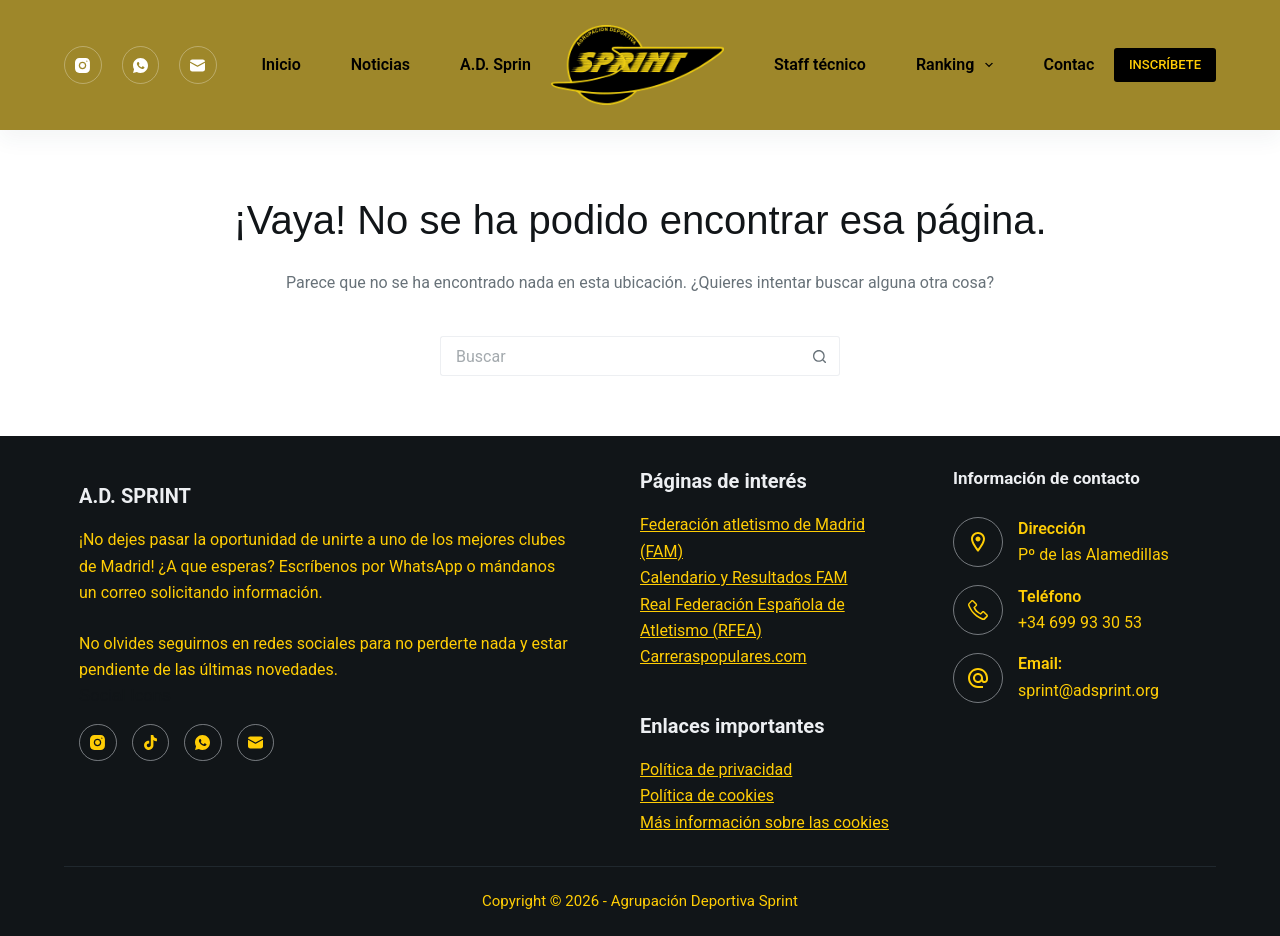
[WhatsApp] (141, 65)
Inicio (281, 64)
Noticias (380, 64)
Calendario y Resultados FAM (744, 577)
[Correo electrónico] (198, 65)
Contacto (1075, 64)
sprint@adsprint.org (1088, 690)
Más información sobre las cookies (764, 822)
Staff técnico (820, 64)
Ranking (959, 65)
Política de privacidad (716, 769)
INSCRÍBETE (1165, 64)
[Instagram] (83, 65)
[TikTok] (151, 743)
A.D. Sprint (511, 65)
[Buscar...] (620, 356)
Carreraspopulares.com (723, 656)
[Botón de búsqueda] (820, 356)
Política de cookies (707, 795)
